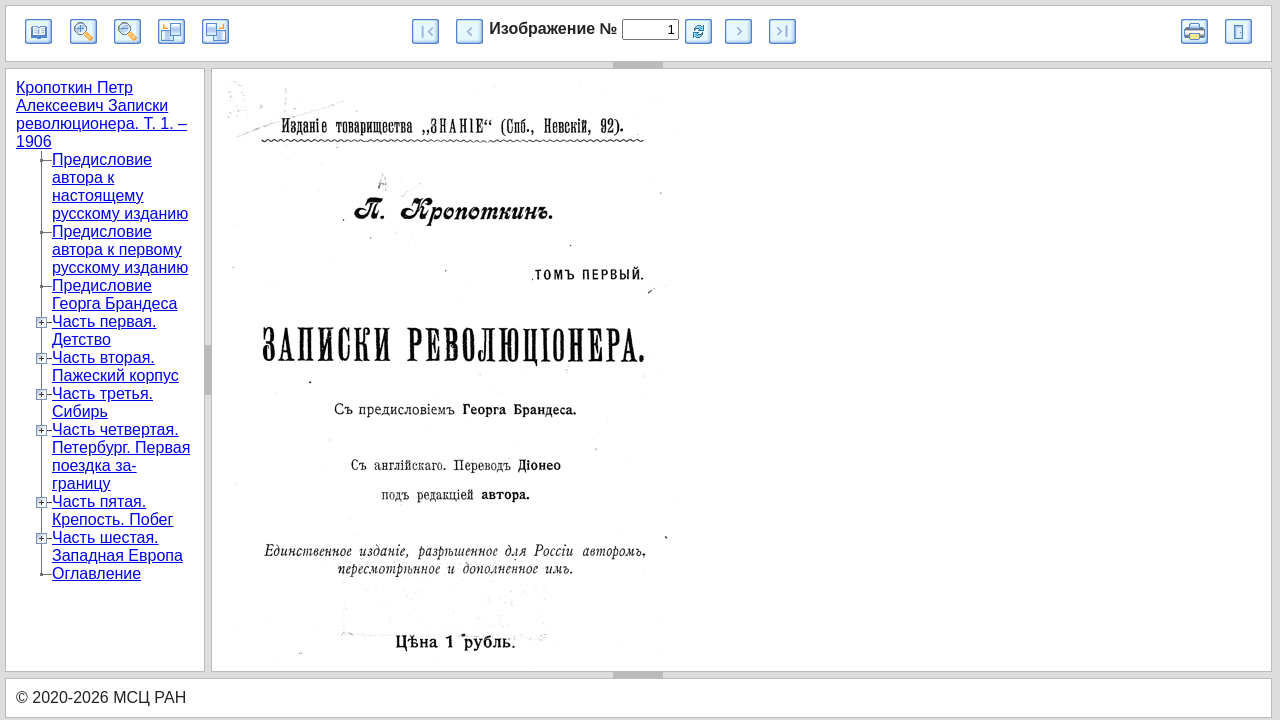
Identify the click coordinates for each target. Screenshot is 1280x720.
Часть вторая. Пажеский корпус (115, 366)
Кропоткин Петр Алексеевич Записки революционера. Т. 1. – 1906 (101, 114)
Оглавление (96, 573)
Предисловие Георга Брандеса (114, 294)
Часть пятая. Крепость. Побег (112, 510)
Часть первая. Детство (104, 330)
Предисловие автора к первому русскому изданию (120, 249)
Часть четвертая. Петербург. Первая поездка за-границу (121, 456)
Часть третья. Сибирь (102, 402)
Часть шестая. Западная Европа (117, 546)
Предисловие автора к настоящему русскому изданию (120, 186)
